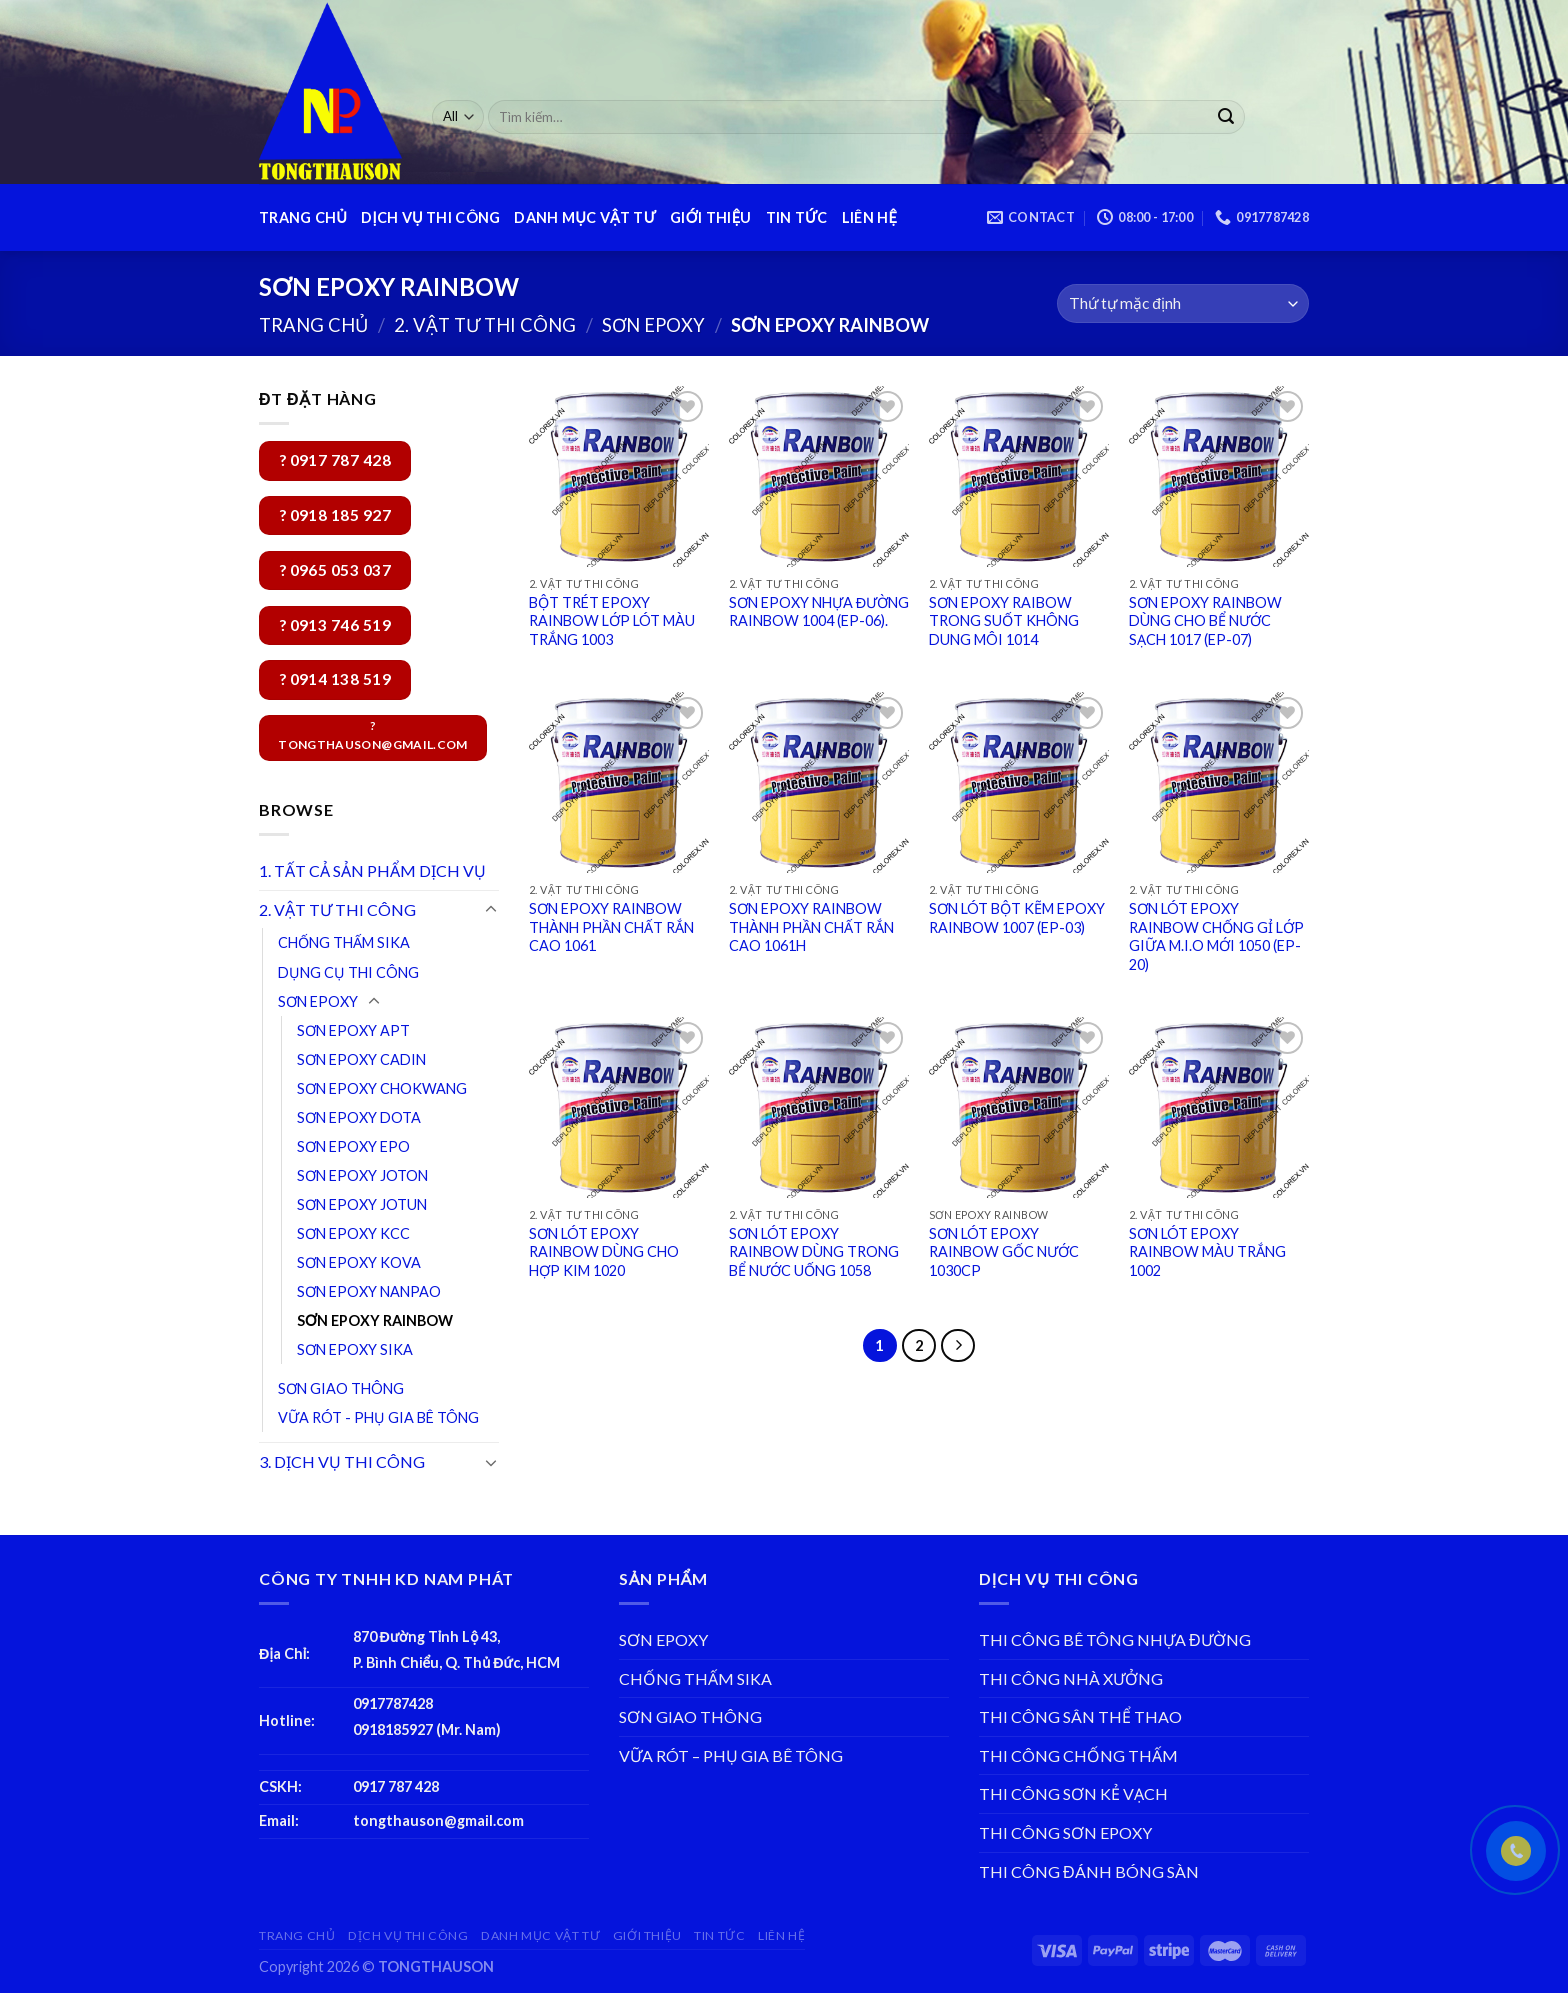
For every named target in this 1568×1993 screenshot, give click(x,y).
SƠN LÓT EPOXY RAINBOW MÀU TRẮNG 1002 (1207, 1252)
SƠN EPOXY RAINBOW (375, 1320)
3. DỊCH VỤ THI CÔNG (342, 1461)
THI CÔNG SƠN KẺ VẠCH (1073, 1793)
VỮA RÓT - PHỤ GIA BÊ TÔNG (378, 1417)
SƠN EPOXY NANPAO (369, 1291)
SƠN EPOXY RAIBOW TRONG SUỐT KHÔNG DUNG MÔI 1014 (1004, 621)
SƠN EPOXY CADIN (361, 1059)
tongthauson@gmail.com (438, 1820)
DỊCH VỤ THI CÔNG (430, 217)
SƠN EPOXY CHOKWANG (382, 1088)
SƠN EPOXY (653, 325)
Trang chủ (313, 325)
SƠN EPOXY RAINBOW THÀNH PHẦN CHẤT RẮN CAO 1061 (611, 927)
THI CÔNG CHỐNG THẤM (1078, 1755)
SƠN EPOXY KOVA (359, 1262)
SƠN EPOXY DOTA (359, 1117)
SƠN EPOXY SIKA (355, 1349)
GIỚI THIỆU (710, 217)
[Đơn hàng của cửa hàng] (1183, 303)
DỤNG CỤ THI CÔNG (348, 972)
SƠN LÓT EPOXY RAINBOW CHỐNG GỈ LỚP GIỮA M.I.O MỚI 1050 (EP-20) (1216, 936)
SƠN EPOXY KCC (353, 1233)
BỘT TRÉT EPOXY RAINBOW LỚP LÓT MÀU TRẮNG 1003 (612, 621)
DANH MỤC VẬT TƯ (585, 217)
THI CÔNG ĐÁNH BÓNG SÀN (1089, 1871)
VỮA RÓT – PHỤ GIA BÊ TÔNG (731, 1755)
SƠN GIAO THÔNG (341, 1388)
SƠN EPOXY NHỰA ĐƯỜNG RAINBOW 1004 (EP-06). (819, 612)
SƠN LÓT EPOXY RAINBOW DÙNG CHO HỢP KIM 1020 (604, 1252)
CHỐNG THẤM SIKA (344, 942)
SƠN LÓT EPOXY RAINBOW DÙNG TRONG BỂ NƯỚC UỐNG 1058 (814, 1252)
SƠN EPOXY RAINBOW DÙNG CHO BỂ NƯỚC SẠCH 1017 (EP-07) (1205, 621)
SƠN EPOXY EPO (353, 1146)
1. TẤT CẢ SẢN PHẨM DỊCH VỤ (372, 870)
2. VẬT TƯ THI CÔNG (485, 325)
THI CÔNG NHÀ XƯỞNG (1071, 1678)
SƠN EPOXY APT (353, 1030)
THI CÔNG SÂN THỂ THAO (1080, 1716)
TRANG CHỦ (303, 217)
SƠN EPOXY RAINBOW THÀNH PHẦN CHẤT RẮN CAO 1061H (811, 927)
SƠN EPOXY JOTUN (362, 1204)
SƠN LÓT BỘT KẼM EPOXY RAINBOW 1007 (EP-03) (1017, 918)
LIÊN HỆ (869, 217)
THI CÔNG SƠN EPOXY (1065, 1832)
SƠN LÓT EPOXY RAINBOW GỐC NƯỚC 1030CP (1004, 1252)
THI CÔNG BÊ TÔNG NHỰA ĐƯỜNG (1115, 1639)
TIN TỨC (797, 217)
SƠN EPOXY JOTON (362, 1175)
